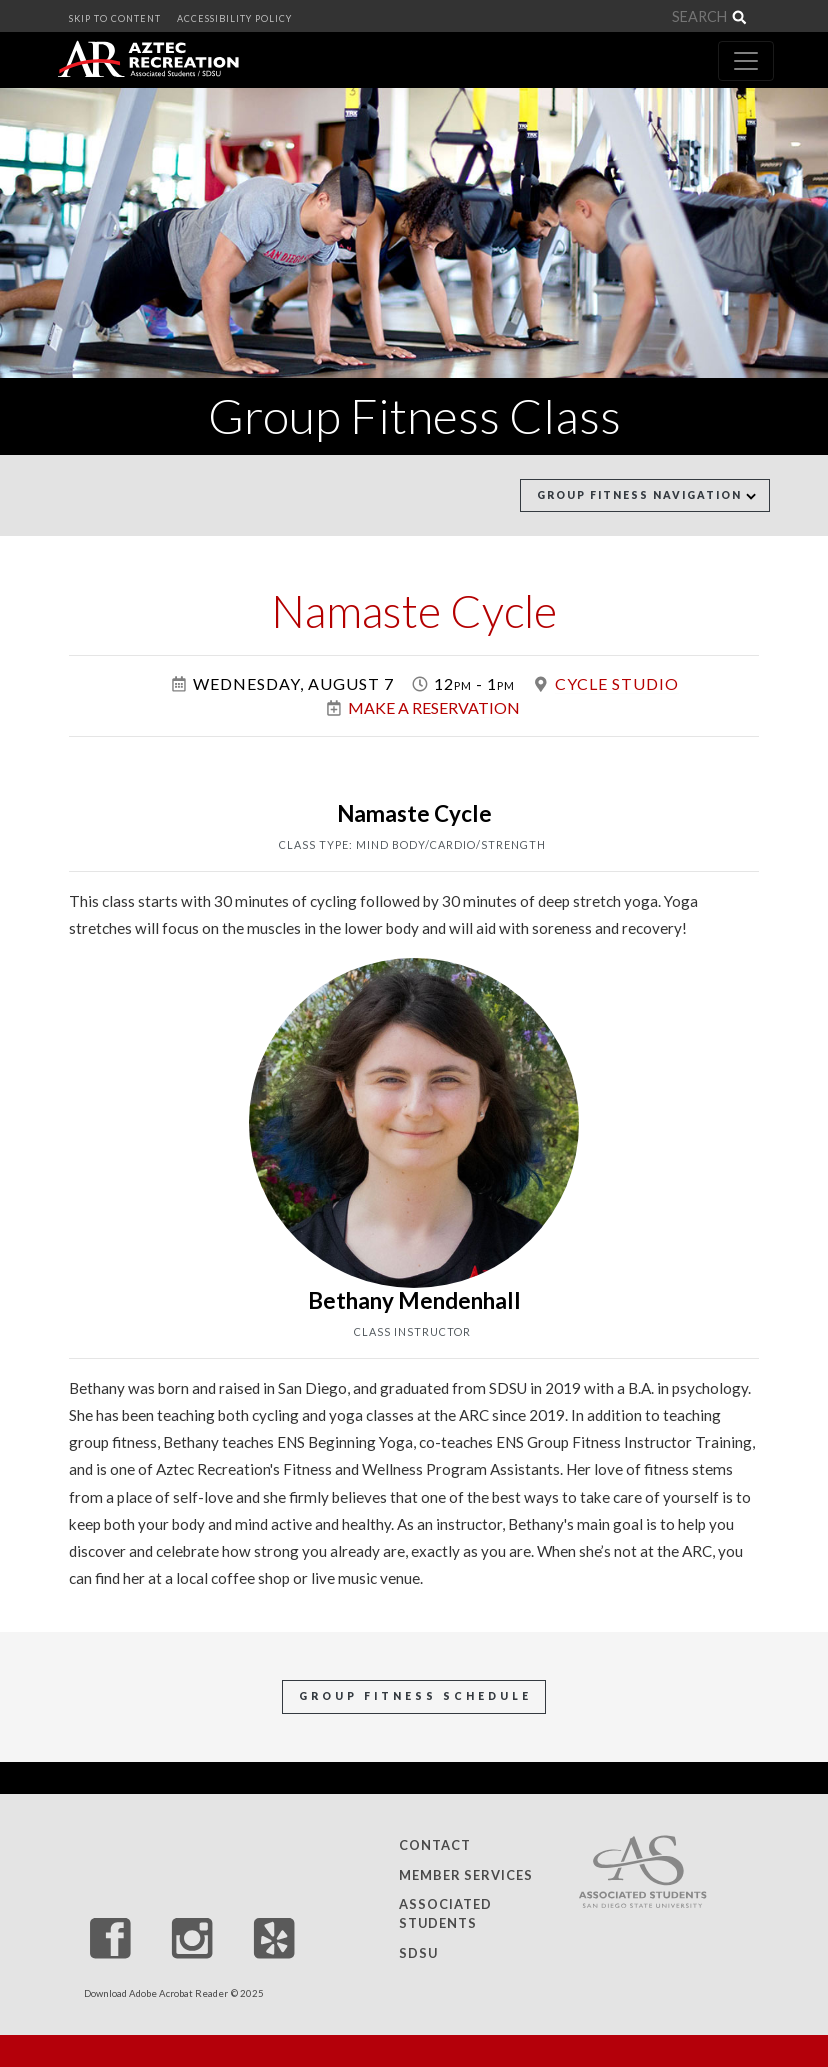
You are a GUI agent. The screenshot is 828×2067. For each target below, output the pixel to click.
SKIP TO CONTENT (115, 18)
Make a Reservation (434, 707)
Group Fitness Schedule (415, 1696)
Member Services (466, 1875)
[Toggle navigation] (746, 61)
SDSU (418, 1953)
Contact (435, 1845)
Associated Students (445, 1913)
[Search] (658, 17)
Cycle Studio (617, 683)
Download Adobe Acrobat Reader (156, 1993)
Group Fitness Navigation (646, 495)
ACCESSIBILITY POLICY (234, 18)
